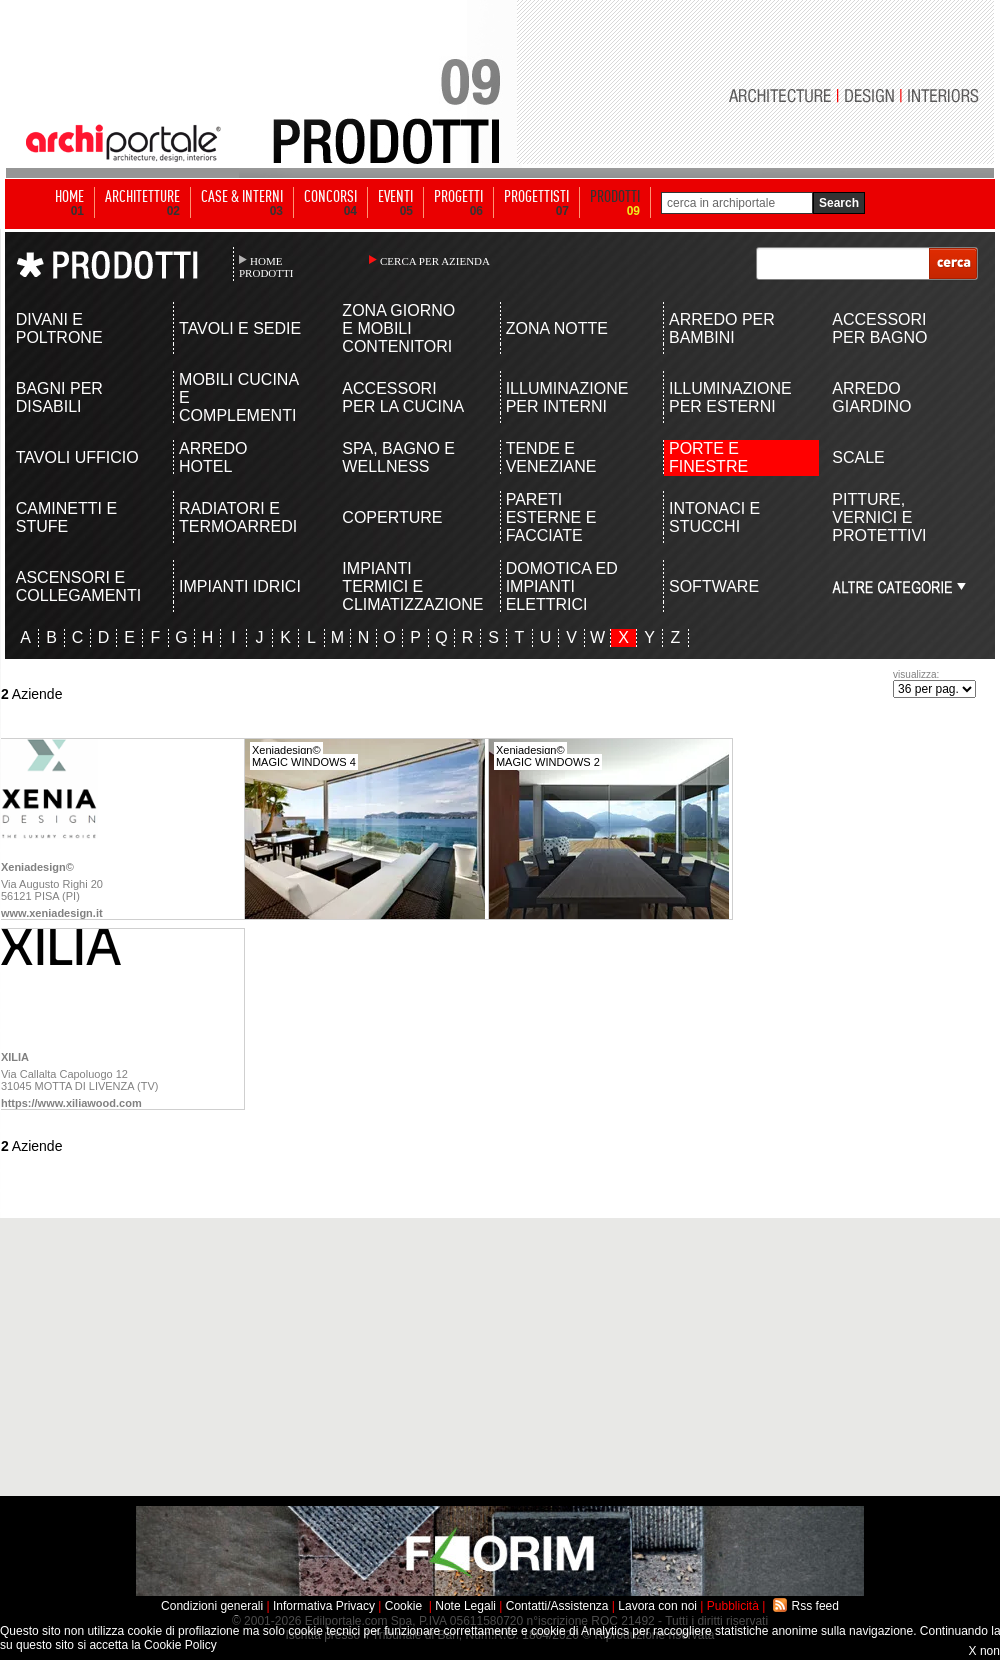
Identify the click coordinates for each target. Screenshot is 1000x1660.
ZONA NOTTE (557, 328)
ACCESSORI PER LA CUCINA (403, 397)
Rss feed (815, 1606)
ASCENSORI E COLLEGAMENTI (78, 586)
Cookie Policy (180, 1645)
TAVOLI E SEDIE (240, 328)
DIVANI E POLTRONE (59, 328)
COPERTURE (392, 517)
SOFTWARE (714, 586)
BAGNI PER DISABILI (59, 397)
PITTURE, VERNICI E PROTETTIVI (879, 517)
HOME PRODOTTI (266, 267)
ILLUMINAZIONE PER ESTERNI (730, 397)
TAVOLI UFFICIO (77, 457)
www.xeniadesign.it (52, 913)
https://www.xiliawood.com (71, 1103)
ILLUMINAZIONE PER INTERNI (567, 397)
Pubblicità (733, 1606)
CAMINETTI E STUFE (66, 517)
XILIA (15, 1057)
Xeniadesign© (37, 867)
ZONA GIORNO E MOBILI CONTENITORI (398, 328)
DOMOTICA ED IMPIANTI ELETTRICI (562, 586)
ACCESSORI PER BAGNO (879, 328)
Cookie (403, 1606)
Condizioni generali (212, 1606)
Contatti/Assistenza (557, 1606)
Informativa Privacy (324, 1606)
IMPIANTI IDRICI (240, 586)
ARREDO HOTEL (213, 457)
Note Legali (465, 1606)
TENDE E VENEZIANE (551, 457)
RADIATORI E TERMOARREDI (238, 517)
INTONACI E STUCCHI (714, 517)
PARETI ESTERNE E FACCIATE (551, 517)
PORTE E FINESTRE (708, 457)
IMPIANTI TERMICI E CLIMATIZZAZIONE (404, 586)
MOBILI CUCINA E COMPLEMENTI (238, 397)
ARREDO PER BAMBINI (722, 328)
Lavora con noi (657, 1606)
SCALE (858, 457)
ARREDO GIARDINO (871, 397)
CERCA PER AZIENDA (435, 261)
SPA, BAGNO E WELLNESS (398, 457)
